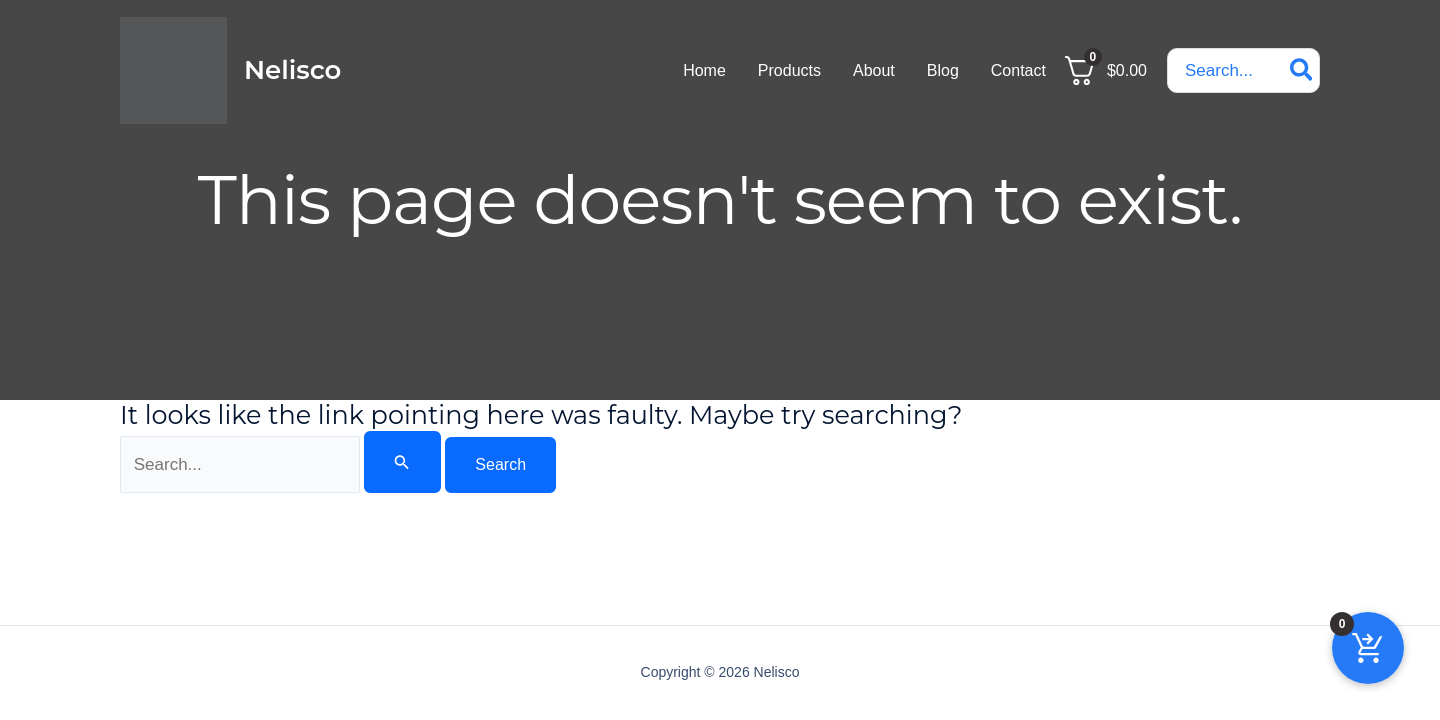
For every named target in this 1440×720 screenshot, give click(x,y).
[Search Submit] (402, 462)
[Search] (1302, 70)
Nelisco (292, 70)
